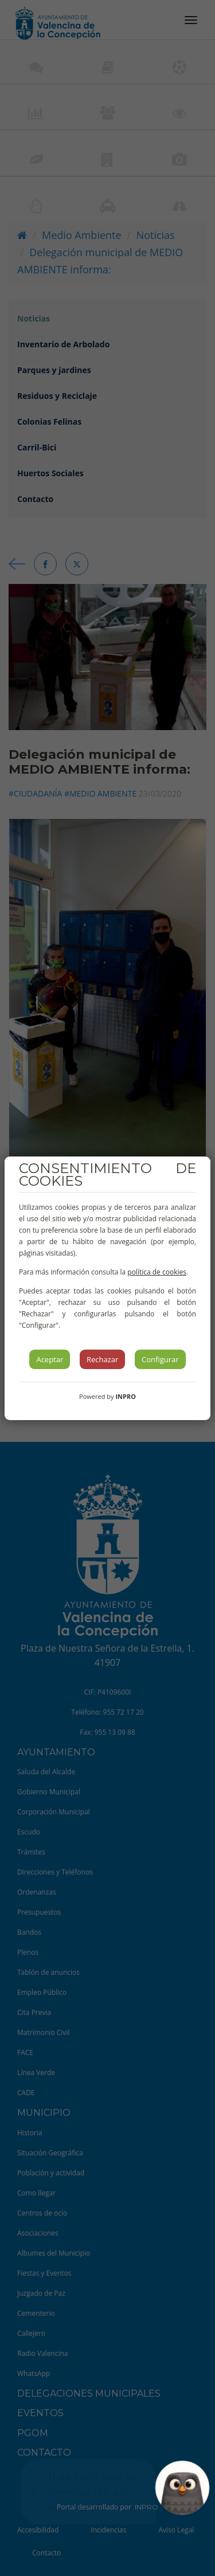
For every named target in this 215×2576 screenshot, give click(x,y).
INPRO (125, 1396)
